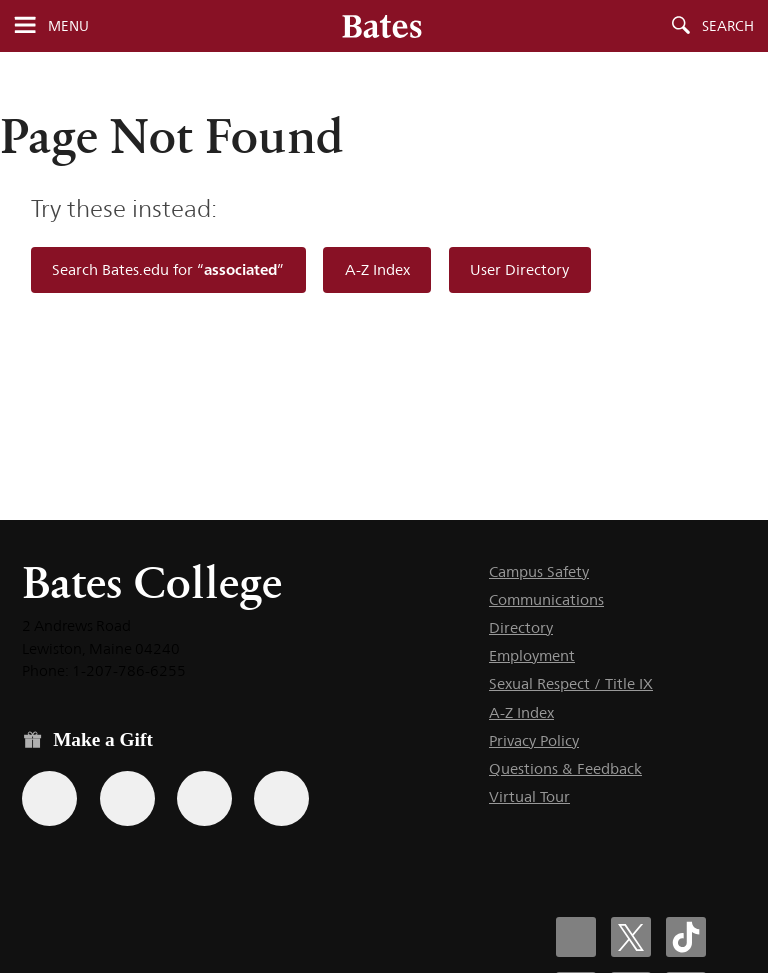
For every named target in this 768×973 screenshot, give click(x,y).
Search (728, 26)
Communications (546, 599)
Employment (532, 655)
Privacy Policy (534, 740)
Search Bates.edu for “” (168, 269)
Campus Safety (539, 571)
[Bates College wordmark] (382, 26)
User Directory (519, 269)
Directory (521, 627)
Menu (68, 26)
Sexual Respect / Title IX (571, 683)
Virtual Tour (529, 796)
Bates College (152, 582)
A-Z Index (377, 269)
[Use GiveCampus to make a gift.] (281, 798)
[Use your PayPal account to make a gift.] (204, 798)
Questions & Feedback (565, 768)
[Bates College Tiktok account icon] (686, 937)
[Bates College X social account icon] (631, 937)
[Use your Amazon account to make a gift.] (127, 798)
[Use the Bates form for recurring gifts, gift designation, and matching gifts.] (49, 798)
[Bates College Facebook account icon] (576, 937)
